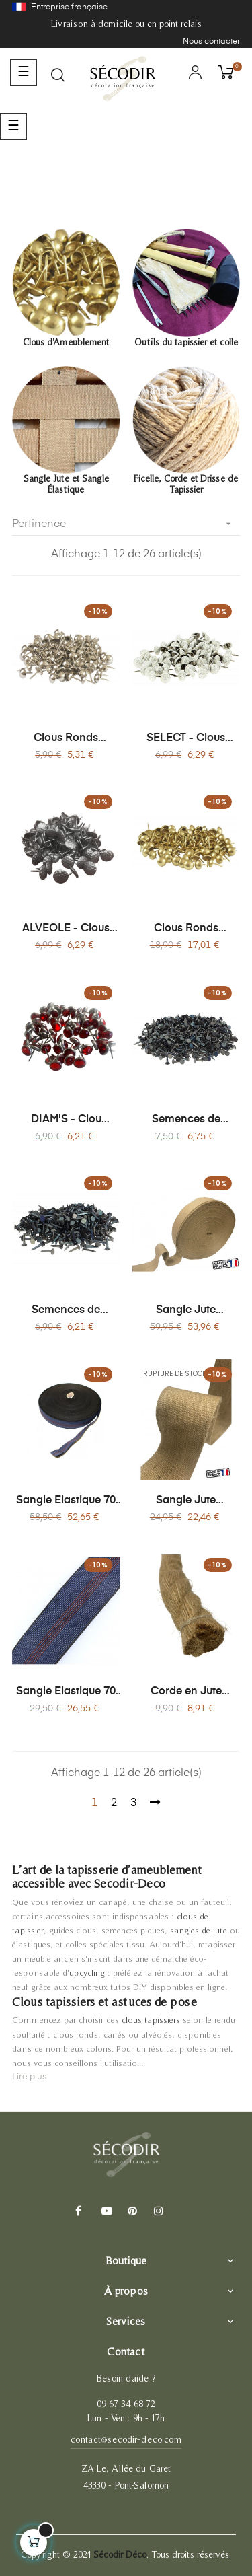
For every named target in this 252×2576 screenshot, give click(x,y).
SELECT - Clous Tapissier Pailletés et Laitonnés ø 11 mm (186, 739)
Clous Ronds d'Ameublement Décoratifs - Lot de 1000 (186, 929)
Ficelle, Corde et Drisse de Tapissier (186, 483)
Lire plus (29, 2077)
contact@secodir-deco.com (126, 2439)
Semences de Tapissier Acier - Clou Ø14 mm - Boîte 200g (66, 1311)
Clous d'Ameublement (66, 341)
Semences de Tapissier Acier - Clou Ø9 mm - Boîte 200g (186, 1120)
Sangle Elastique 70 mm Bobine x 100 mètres (66, 1501)
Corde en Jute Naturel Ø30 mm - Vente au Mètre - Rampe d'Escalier (185, 1692)
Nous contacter (211, 42)
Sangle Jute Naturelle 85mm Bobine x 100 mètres (186, 1311)
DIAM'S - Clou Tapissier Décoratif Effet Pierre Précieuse (66, 1120)
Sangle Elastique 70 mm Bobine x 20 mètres (66, 1692)
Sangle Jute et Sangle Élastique (66, 483)
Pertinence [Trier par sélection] (126, 524)
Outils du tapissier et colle (186, 341)
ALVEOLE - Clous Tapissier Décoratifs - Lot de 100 (66, 929)
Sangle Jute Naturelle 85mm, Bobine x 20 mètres (186, 1501)
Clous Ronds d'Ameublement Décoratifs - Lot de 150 (66, 739)
